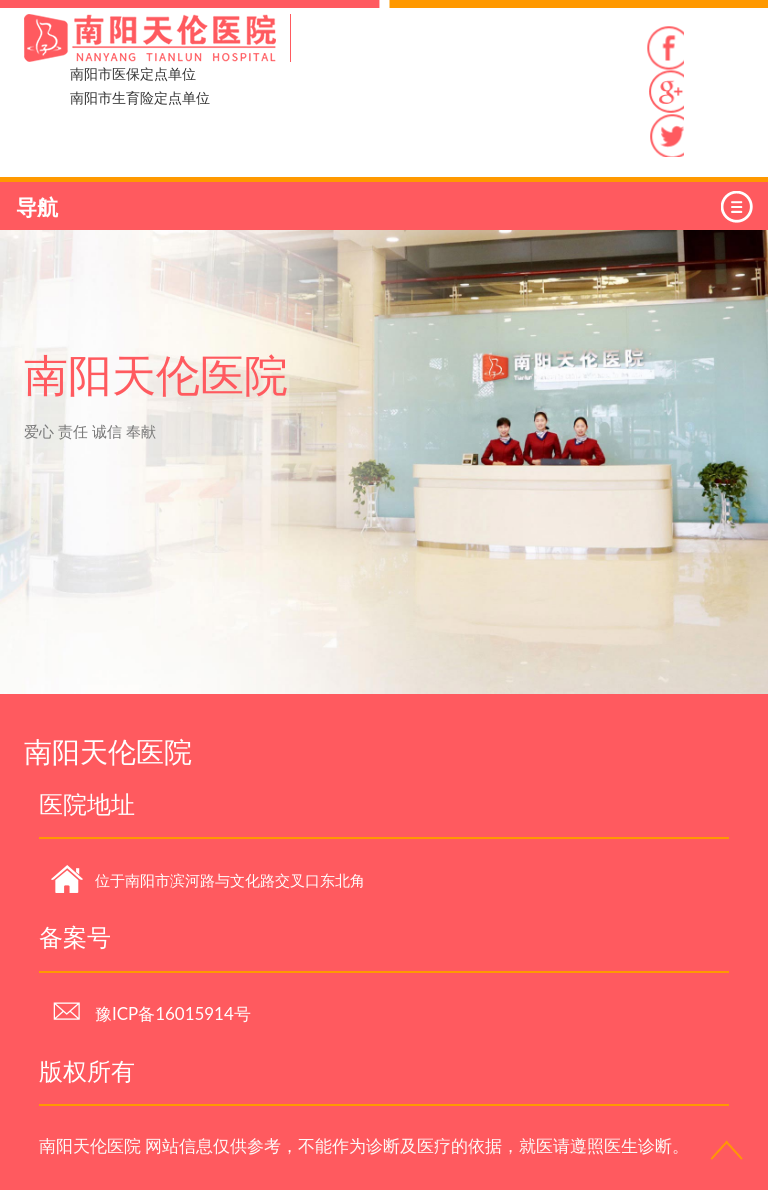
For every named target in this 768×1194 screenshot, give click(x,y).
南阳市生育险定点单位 (140, 97)
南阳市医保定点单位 (133, 73)
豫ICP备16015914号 (151, 1017)
